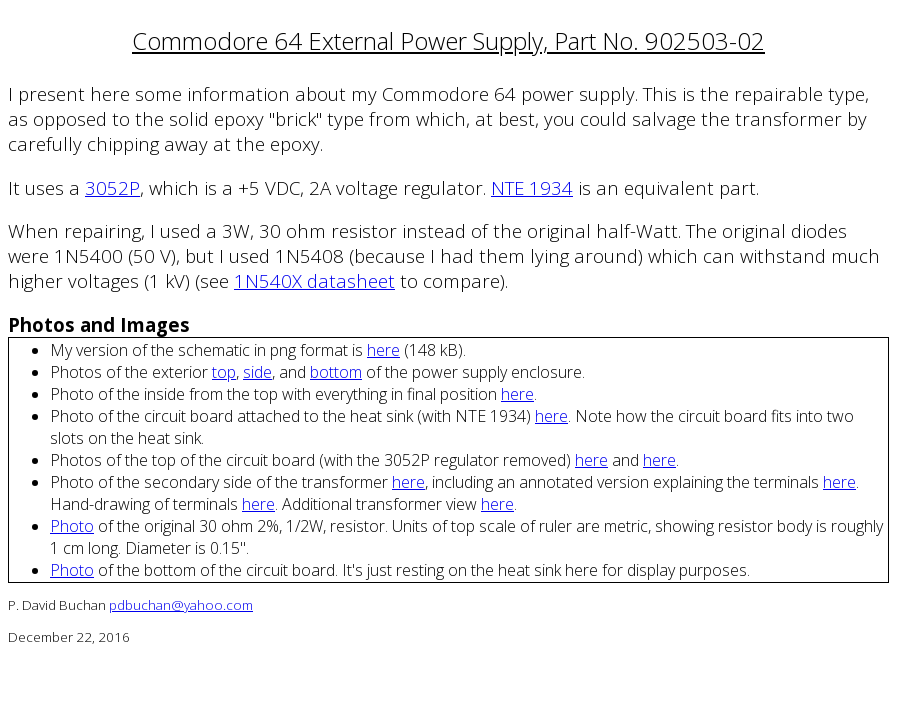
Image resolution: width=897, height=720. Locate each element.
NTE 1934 (532, 187)
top (224, 372)
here (383, 350)
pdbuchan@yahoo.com (181, 605)
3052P (112, 187)
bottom (336, 372)
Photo (72, 526)
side (257, 372)
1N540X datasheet (314, 280)
